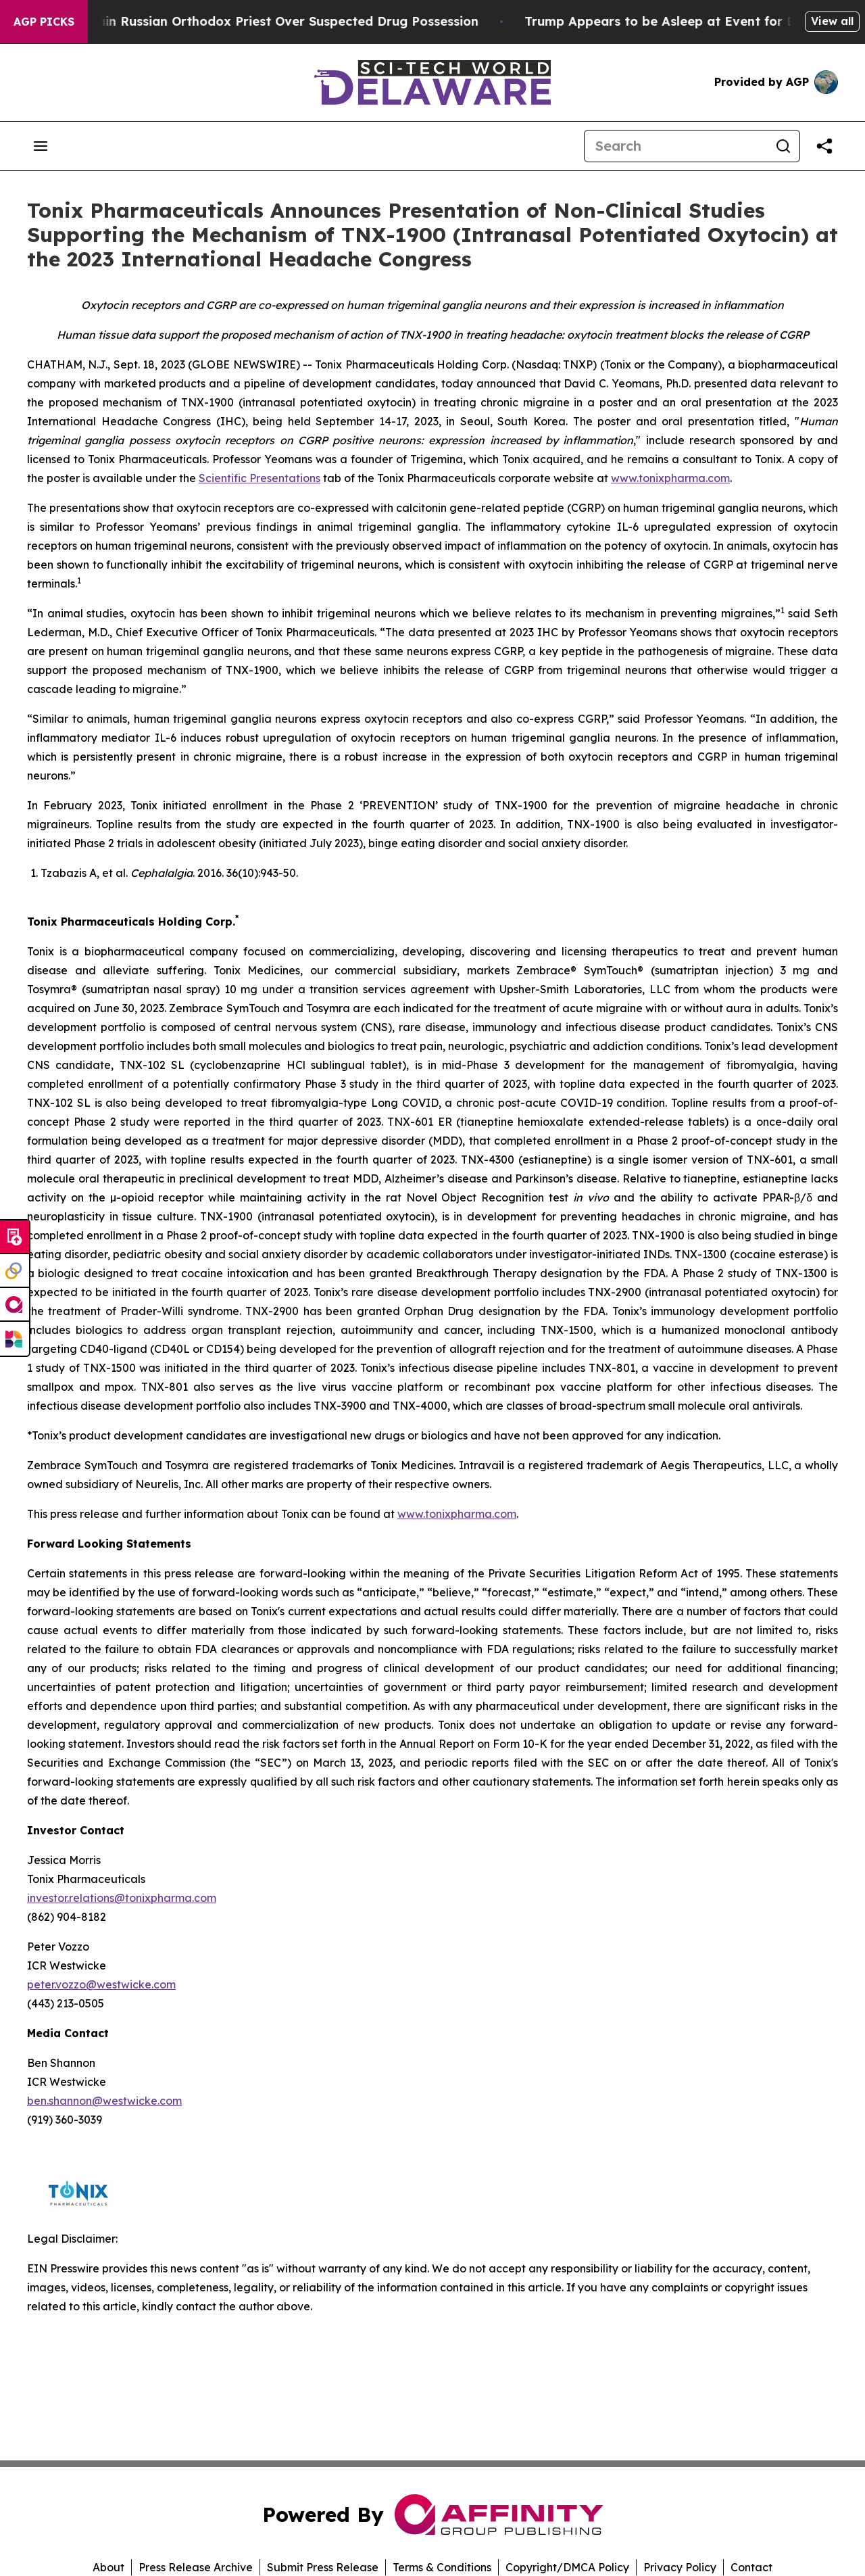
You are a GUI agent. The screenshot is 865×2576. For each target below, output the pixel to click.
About (108, 2567)
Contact (751, 2567)
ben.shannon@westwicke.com (104, 2100)
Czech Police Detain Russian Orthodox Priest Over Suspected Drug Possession (254, 21)
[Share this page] (824, 146)
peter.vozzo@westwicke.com (101, 1984)
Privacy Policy (679, 2567)
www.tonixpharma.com (670, 478)
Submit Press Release (322, 2567)
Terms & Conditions (442, 2567)
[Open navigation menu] (40, 146)
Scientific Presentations (259, 478)
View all (832, 21)
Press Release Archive (196, 2567)
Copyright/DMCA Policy (567, 2567)
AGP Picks (44, 21)
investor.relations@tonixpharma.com (121, 1898)
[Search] (676, 146)
